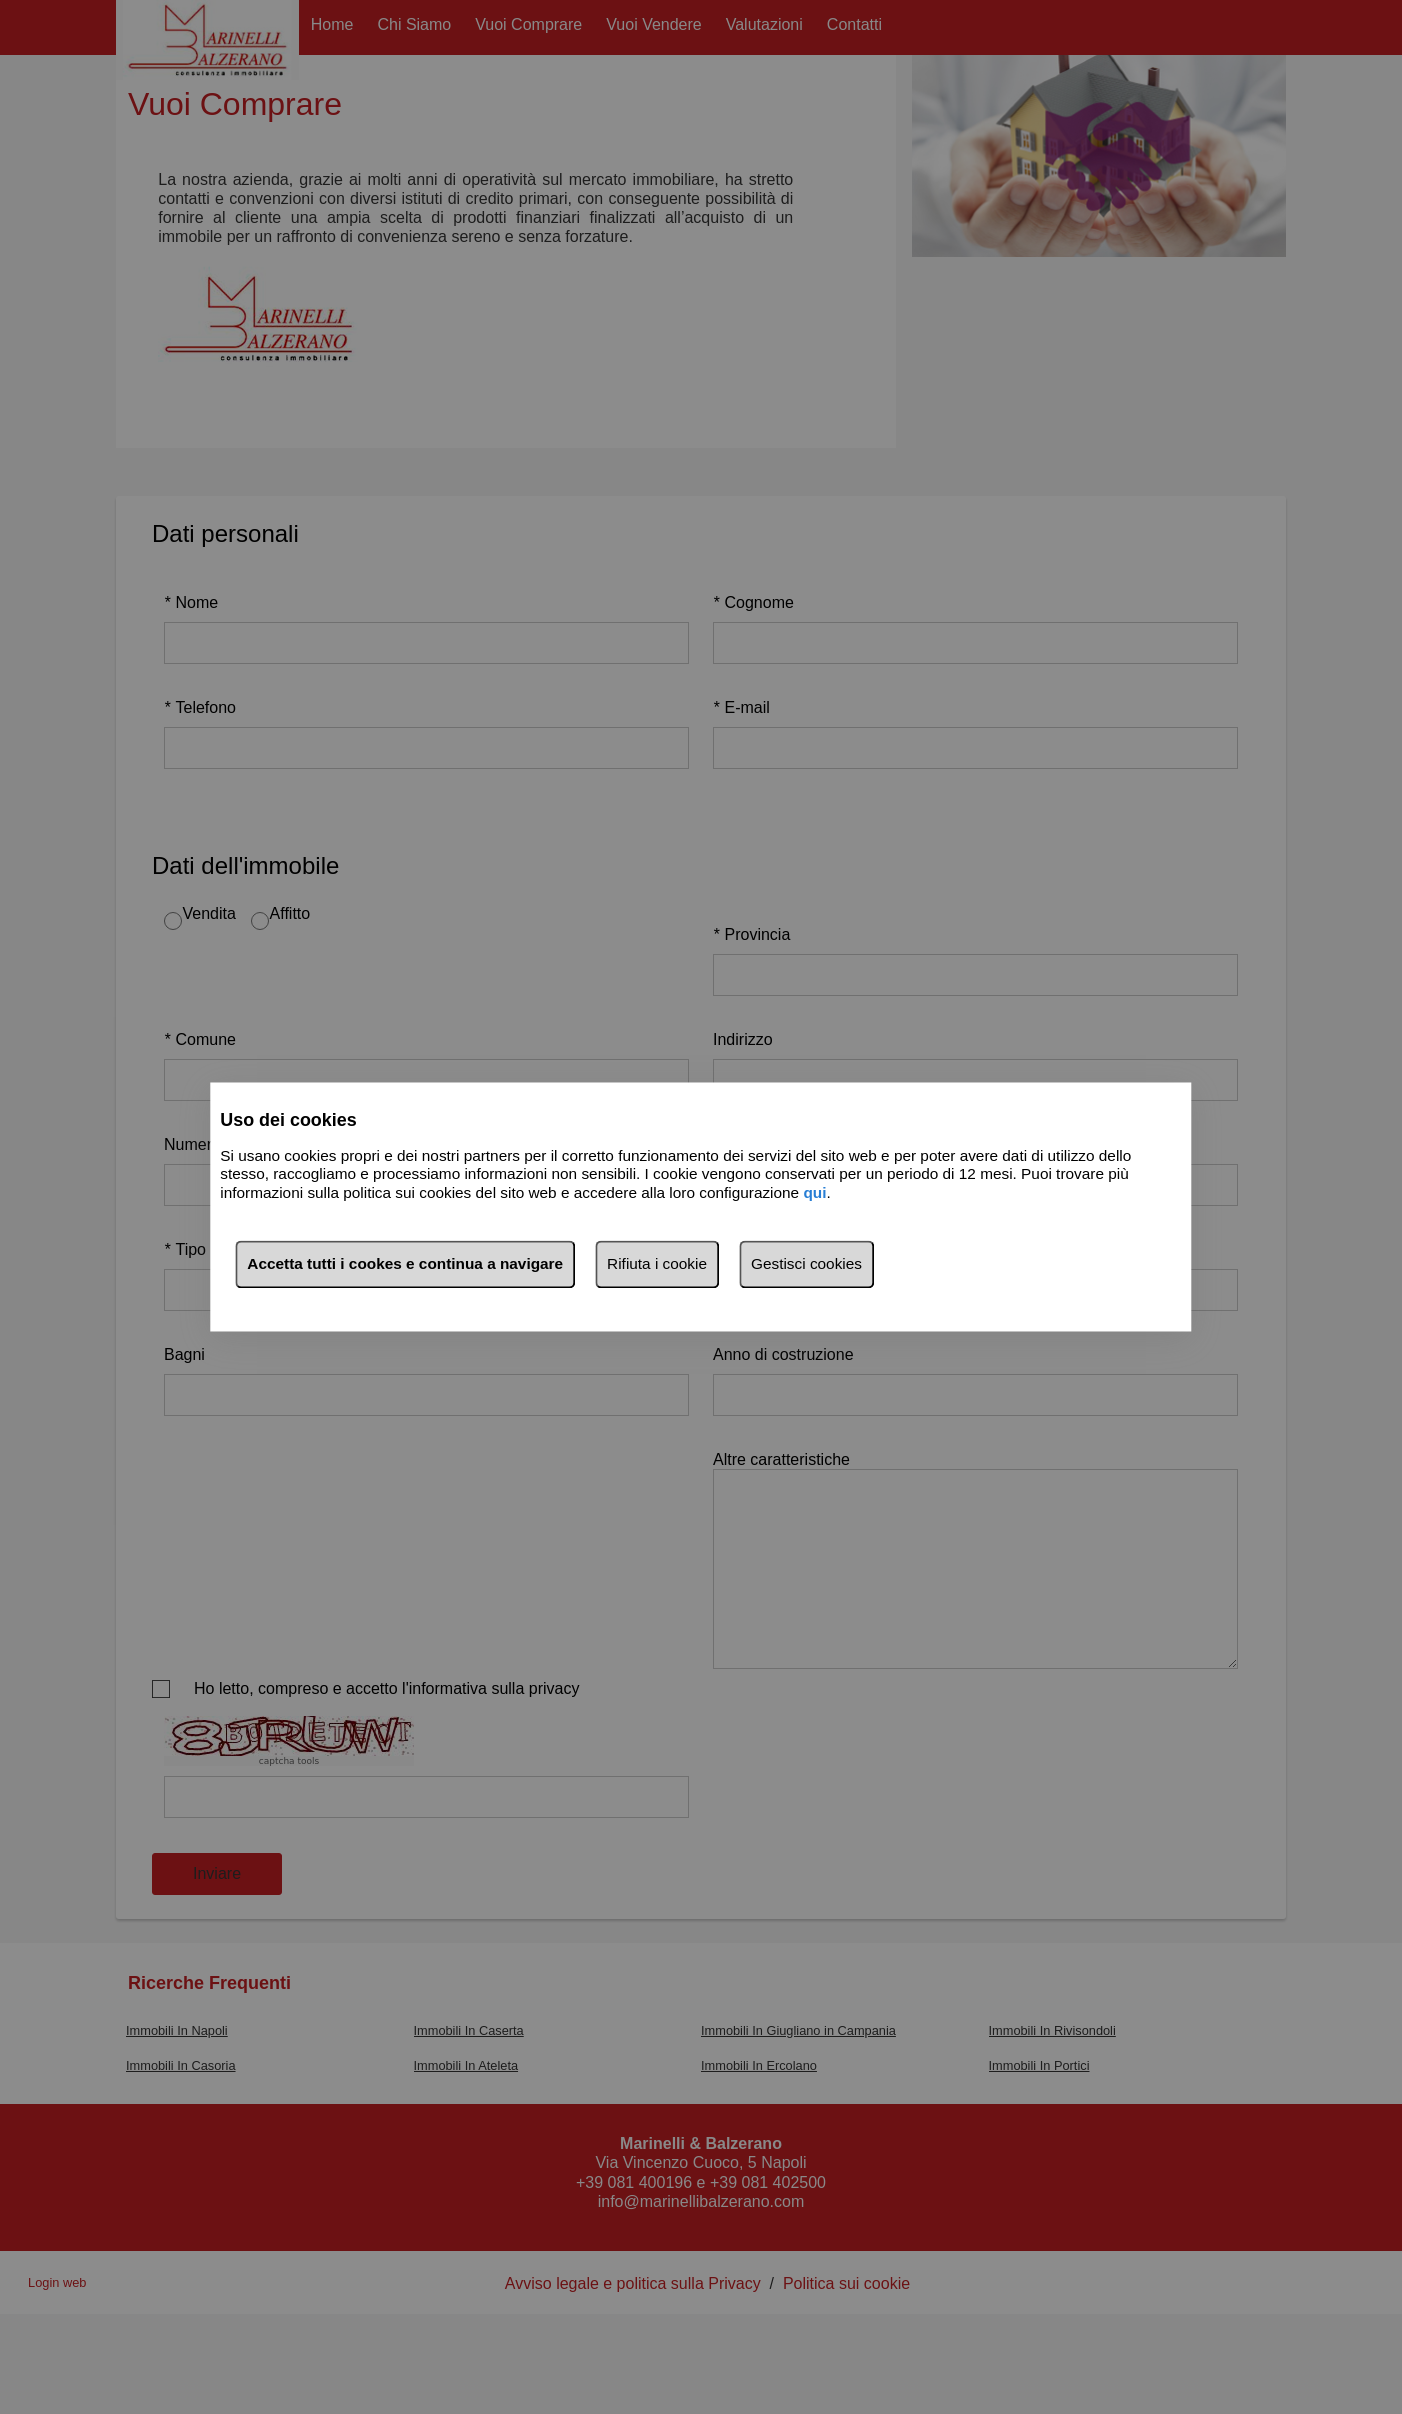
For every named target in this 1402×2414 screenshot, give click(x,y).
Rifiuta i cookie (657, 1264)
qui (814, 1192)
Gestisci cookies (806, 1264)
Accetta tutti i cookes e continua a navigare (405, 1264)
